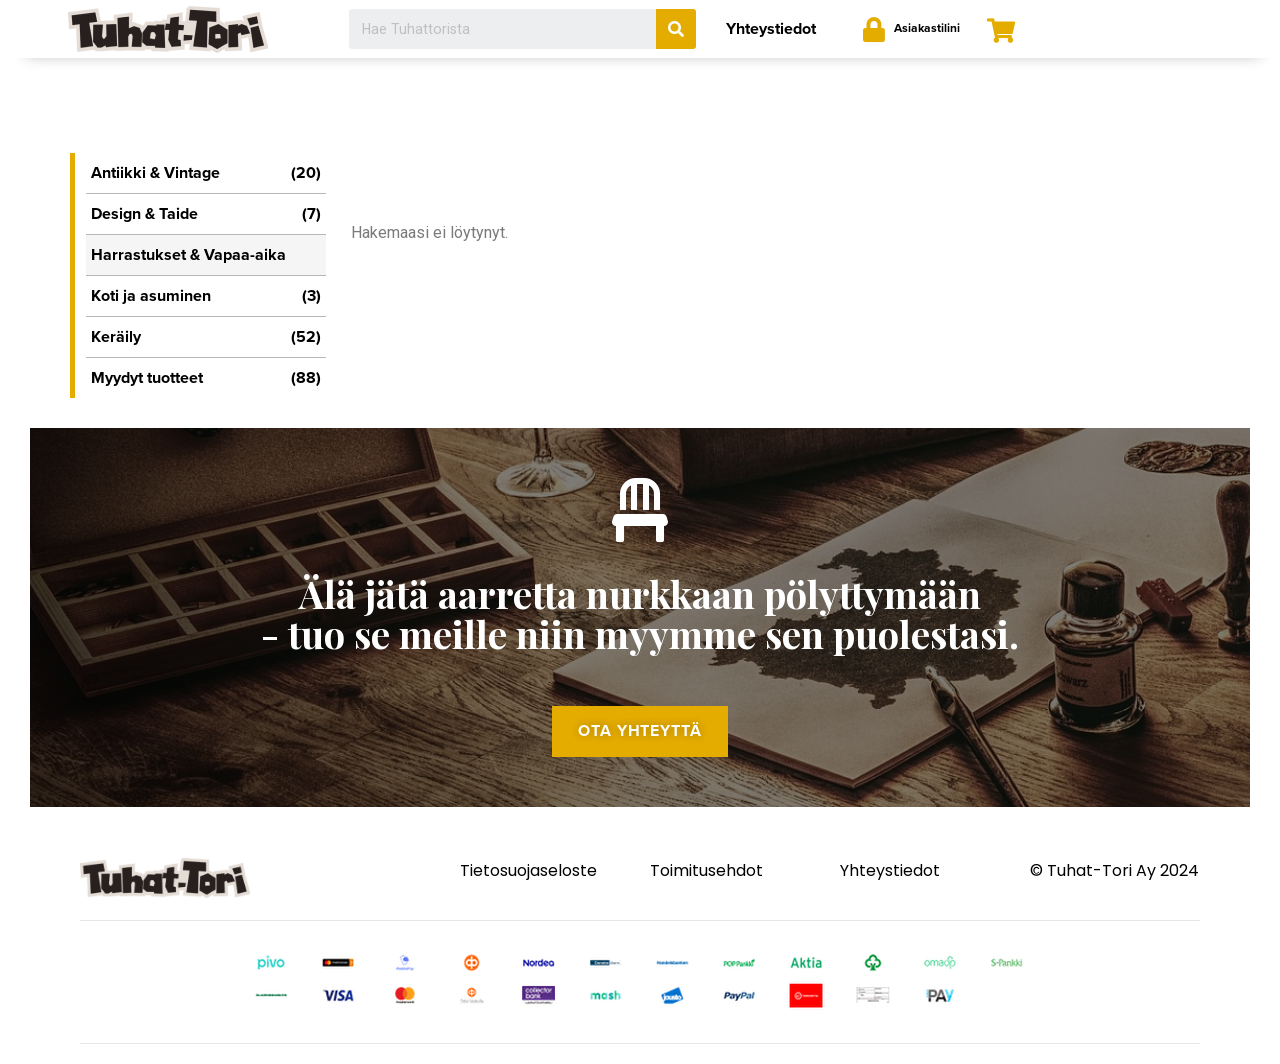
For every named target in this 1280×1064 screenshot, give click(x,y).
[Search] (676, 29)
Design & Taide (206, 214)
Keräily (206, 337)
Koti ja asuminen (206, 296)
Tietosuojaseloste (528, 879)
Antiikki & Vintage (206, 173)
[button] (640, 739)
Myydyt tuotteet (206, 378)
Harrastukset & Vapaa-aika (188, 255)
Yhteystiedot (771, 29)
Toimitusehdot (706, 879)
